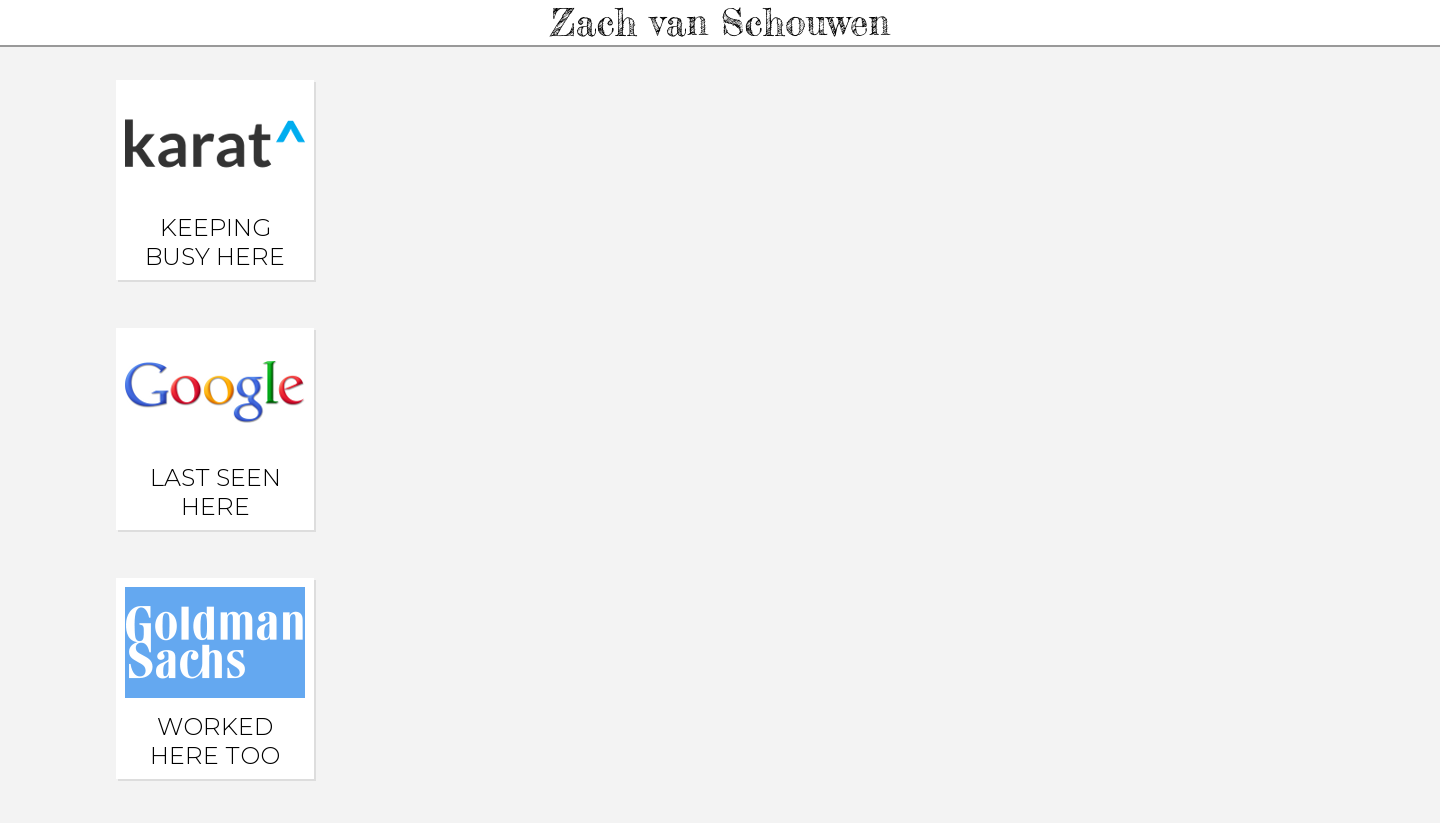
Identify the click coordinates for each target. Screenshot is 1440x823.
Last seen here (215, 428)
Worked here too (215, 678)
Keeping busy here (215, 180)
